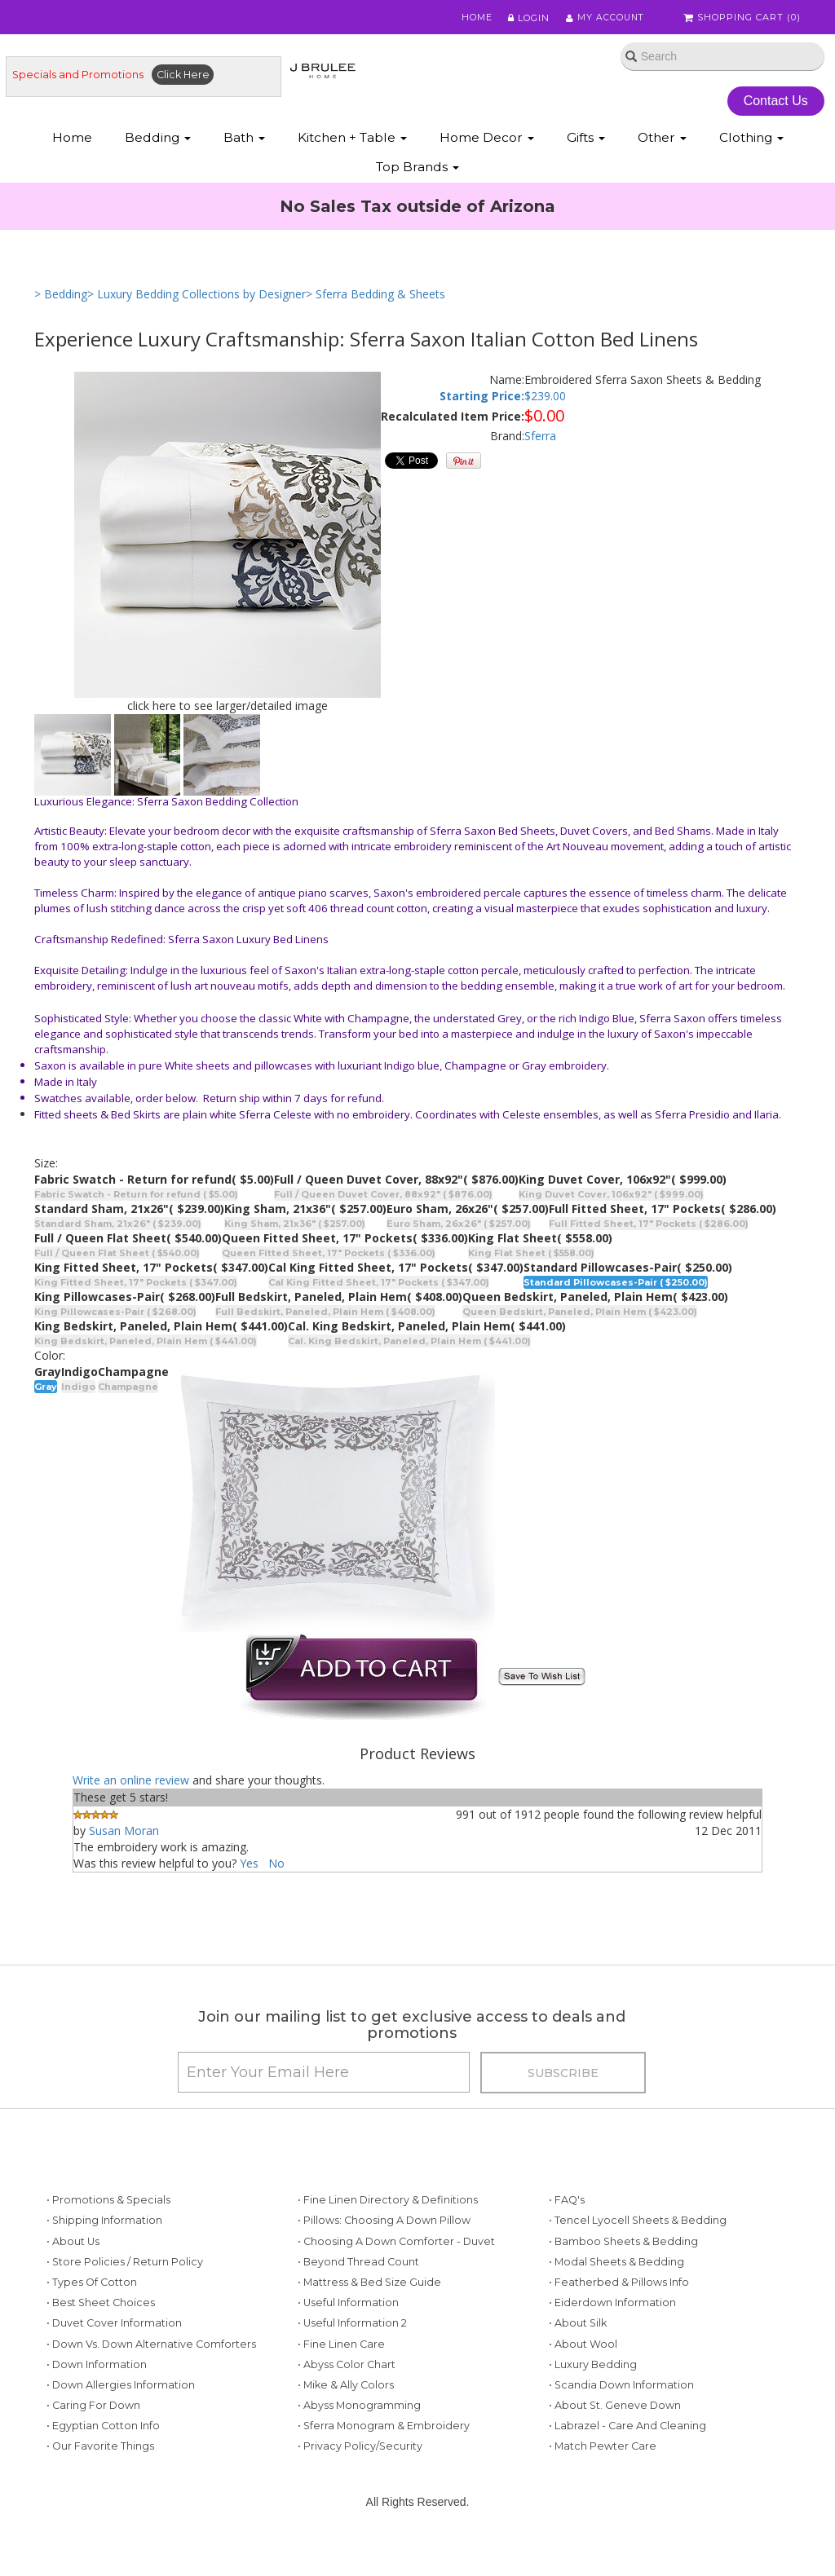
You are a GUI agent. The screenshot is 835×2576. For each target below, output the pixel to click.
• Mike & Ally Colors (346, 2390)
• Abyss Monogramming (359, 2410)
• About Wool (583, 2349)
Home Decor (487, 139)
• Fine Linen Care (341, 2349)
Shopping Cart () (743, 18)
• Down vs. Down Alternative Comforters (151, 2349)
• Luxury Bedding (593, 2369)
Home (476, 18)
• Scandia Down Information (621, 2390)
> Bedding (60, 295)
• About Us (72, 2246)
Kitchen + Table (352, 139)
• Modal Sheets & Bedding (616, 2267)
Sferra (540, 437)
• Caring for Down (93, 2410)
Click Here (183, 75)
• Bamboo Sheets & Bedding (623, 2246)
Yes (249, 1864)
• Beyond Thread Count (358, 2267)
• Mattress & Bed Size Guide (369, 2287)
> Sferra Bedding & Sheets (375, 295)
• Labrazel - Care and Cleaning (627, 2431)
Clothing (751, 139)
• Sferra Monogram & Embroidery (384, 2431)
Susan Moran (124, 1832)
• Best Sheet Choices (100, 2307)
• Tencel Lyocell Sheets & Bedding (638, 2226)
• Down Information (96, 2369)
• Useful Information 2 (352, 2328)
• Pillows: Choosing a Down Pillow (384, 2226)
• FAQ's (567, 2205)
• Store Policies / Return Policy (124, 2267)
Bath (244, 139)
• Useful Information (348, 2307)
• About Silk (578, 2328)
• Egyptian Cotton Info (103, 2431)
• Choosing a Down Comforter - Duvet (396, 2246)
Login (528, 18)
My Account (604, 18)
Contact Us (776, 101)
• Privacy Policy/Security (360, 2452)
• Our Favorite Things (100, 2452)
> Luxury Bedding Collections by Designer (196, 295)
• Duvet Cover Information (114, 2328)
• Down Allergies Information (120, 2390)
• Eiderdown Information (612, 2307)
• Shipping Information (104, 2226)
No (276, 1864)
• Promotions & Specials (108, 2205)
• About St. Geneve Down (615, 2410)
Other (662, 139)
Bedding (158, 139)
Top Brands (417, 168)
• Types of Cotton (91, 2287)
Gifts (586, 139)
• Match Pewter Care (602, 2452)
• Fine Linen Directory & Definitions (388, 2205)
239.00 (548, 398)
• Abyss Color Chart (346, 2369)
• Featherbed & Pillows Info (619, 2287)
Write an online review (131, 1781)
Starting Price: (482, 398)
